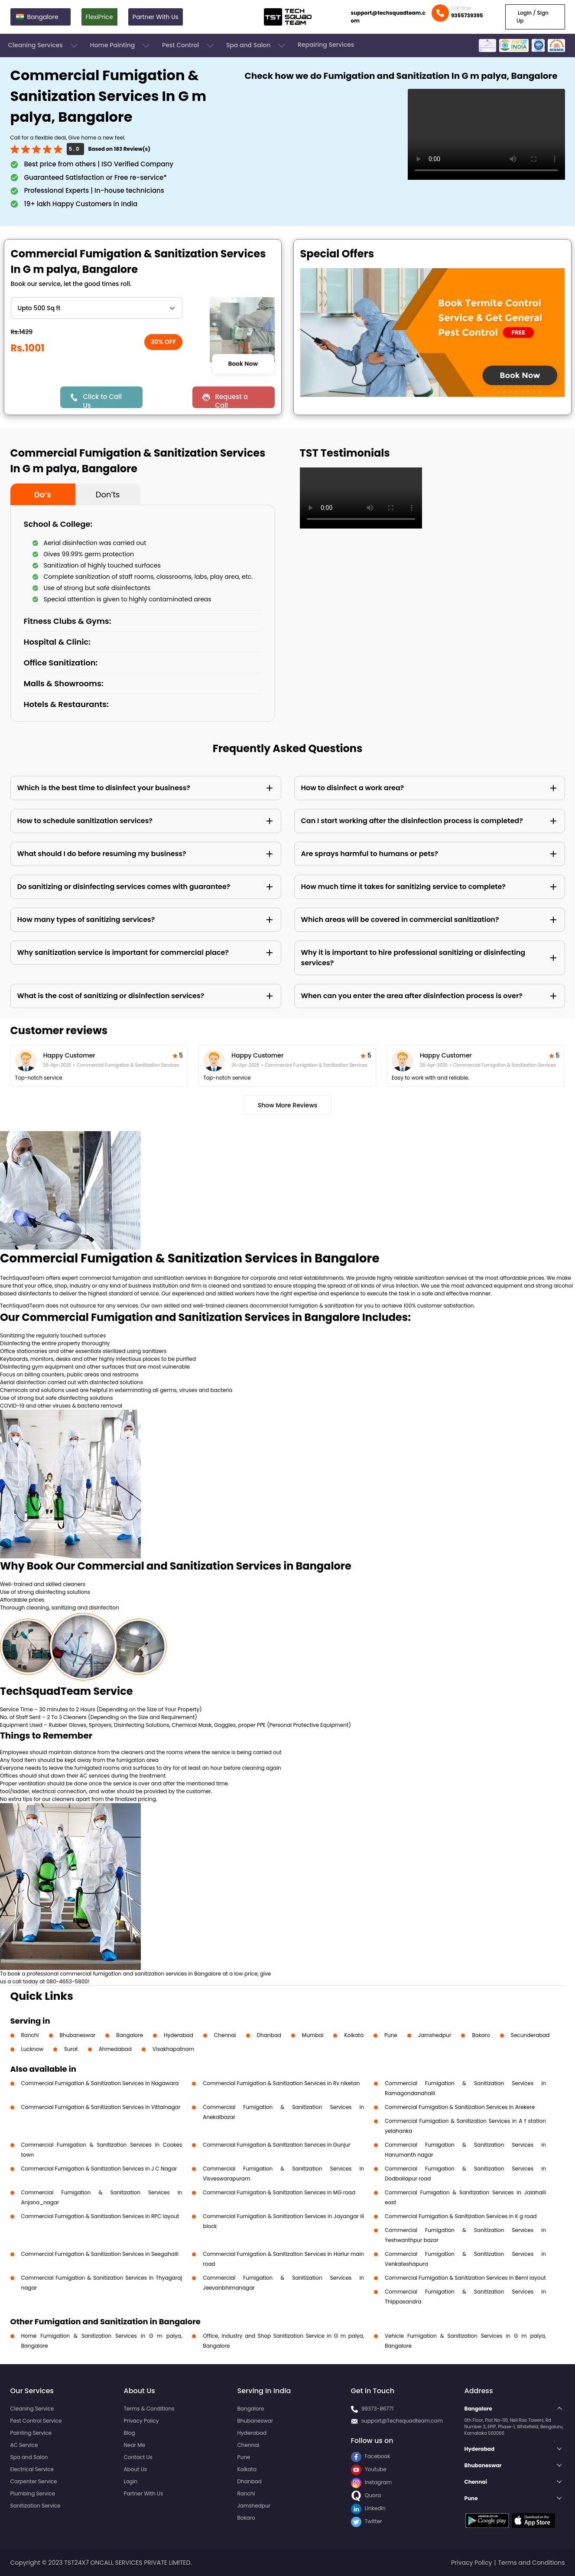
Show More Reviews (288, 1105)
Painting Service (31, 2432)
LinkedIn (368, 2508)
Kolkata (354, 2035)
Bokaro (481, 2035)
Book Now (243, 364)
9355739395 (467, 15)
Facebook (370, 2456)
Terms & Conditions (149, 2408)
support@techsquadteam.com (388, 16)
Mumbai (313, 2035)
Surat (71, 2049)
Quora (366, 2495)
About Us (135, 2469)
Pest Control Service (36, 2420)
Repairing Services (326, 44)
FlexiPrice (99, 17)
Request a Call (231, 400)
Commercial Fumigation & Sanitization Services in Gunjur (276, 2144)
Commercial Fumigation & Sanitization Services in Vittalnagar (101, 2107)
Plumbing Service (32, 2493)
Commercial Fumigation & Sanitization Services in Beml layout (465, 2277)
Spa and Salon (256, 45)
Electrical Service (32, 2469)
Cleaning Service (32, 2408)
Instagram (371, 2482)
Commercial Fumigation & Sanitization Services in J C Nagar (99, 2168)
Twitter (366, 2521)
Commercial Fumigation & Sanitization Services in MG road (279, 2192)
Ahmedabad (115, 2049)
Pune (390, 2035)
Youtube (369, 2469)
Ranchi (30, 2035)
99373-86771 (377, 2408)
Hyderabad (178, 2035)
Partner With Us (156, 17)
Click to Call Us (102, 400)
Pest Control (188, 45)
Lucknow (32, 2049)
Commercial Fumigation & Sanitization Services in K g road (461, 2216)
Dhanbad (269, 2035)
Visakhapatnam (173, 2049)
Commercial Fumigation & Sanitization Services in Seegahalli (100, 2254)
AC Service (24, 2445)
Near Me (134, 2445)
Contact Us (138, 2457)
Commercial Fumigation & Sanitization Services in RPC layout (100, 2216)
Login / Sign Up (533, 16)
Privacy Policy (141, 2420)
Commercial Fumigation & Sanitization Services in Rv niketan (281, 2083)
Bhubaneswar (78, 2035)
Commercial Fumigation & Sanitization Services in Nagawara (100, 2083)
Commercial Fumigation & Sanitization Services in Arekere (460, 2107)
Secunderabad (530, 2035)
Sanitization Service (35, 2505)
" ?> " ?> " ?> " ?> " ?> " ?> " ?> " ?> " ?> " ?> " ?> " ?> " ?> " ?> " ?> (96, 308)
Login (131, 2481)
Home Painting (120, 45)
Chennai (225, 2035)
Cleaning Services (43, 45)
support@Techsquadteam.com (402, 2420)
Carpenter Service (33, 2481)
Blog (129, 2432)
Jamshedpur (435, 2035)
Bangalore (129, 2035)
